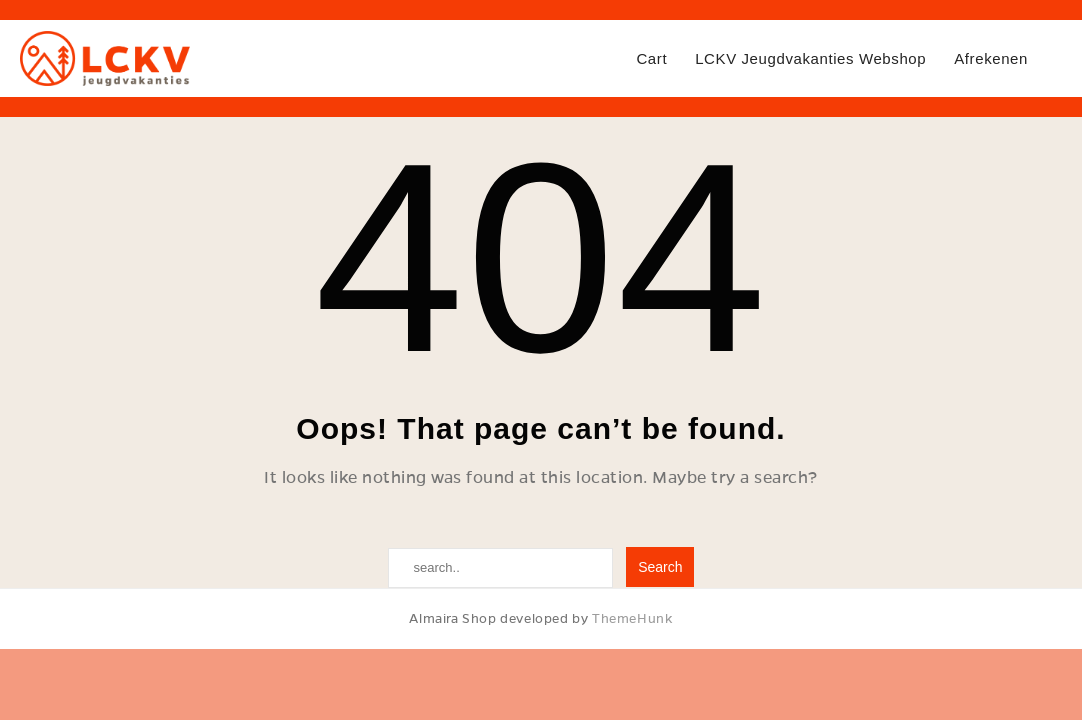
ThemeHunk (632, 619)
